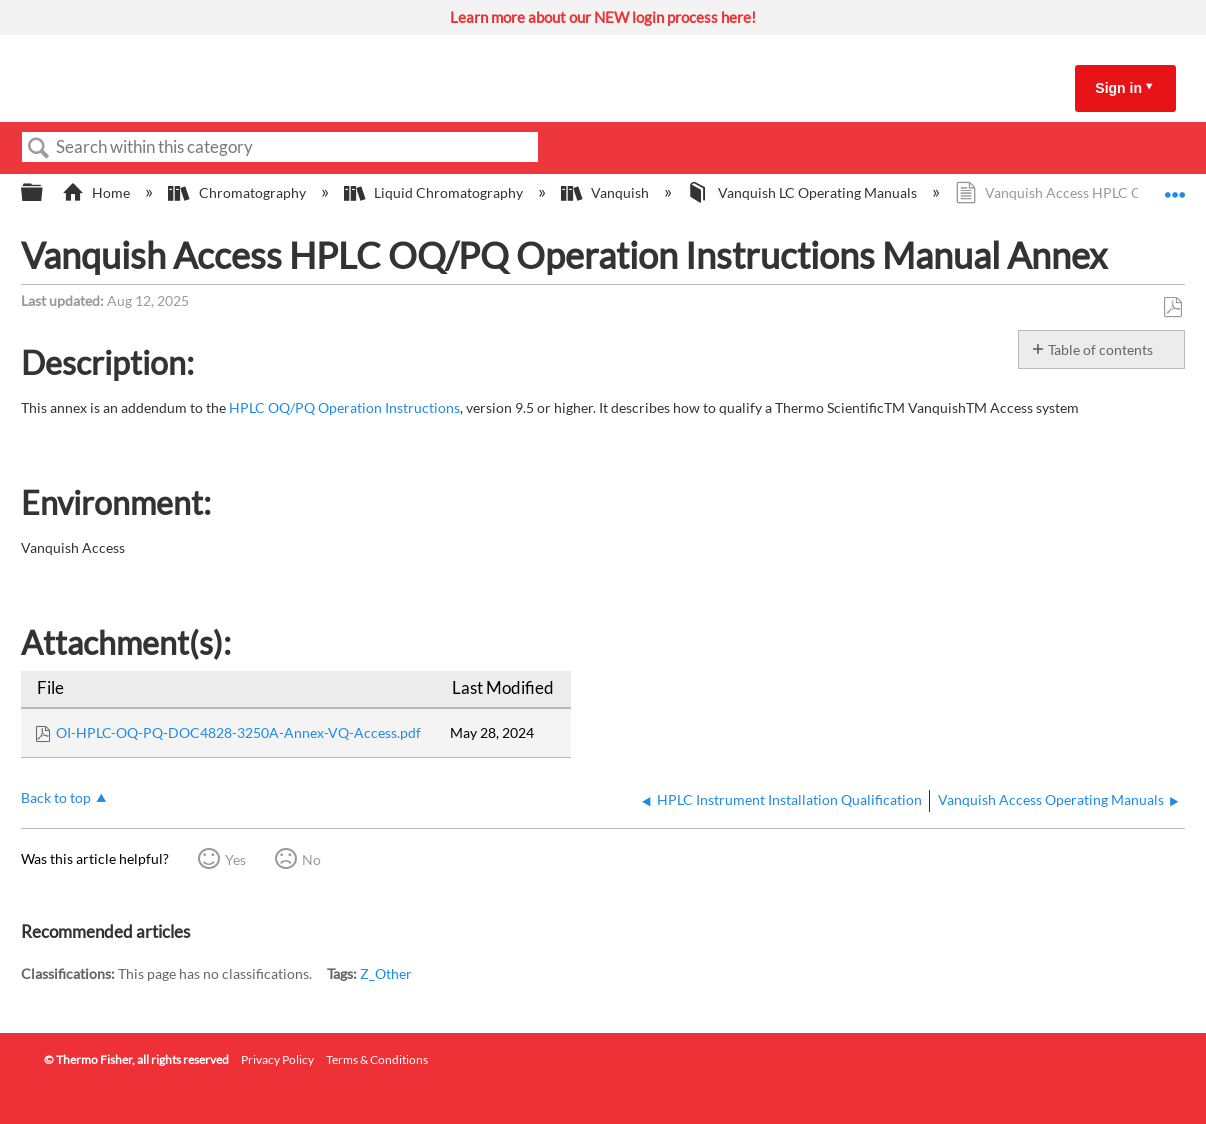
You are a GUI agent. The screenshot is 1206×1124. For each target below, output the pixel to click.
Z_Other (386, 973)
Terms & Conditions (377, 1059)
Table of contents (1100, 349)
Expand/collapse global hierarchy (45, 193)
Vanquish (606, 192)
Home (97, 192)
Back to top (56, 797)
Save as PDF (1172, 307)
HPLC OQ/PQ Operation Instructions (344, 407)
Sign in (1118, 88)
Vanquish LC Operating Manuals (803, 192)
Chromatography (238, 192)
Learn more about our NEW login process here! (603, 17)
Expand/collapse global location (1175, 187)
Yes (235, 859)
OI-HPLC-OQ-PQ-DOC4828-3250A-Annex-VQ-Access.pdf (238, 732)
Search (39, 148)
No (311, 859)
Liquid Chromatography (435, 192)
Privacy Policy (277, 1059)
